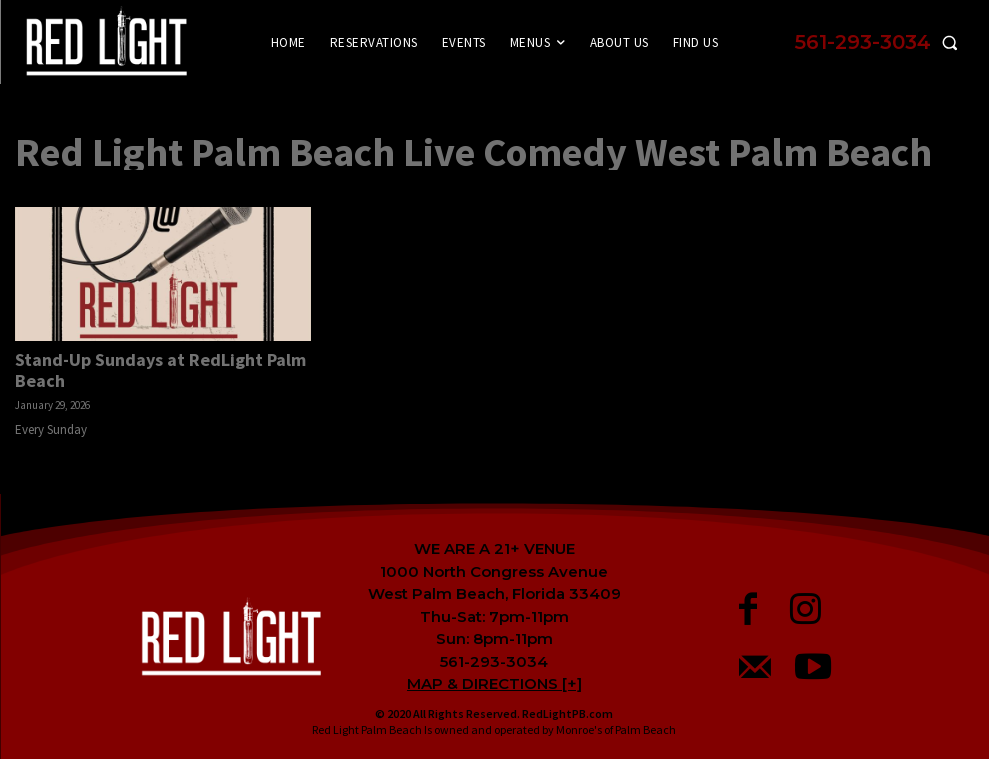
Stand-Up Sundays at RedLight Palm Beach (160, 370)
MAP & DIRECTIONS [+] (494, 683)
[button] (881, 42)
